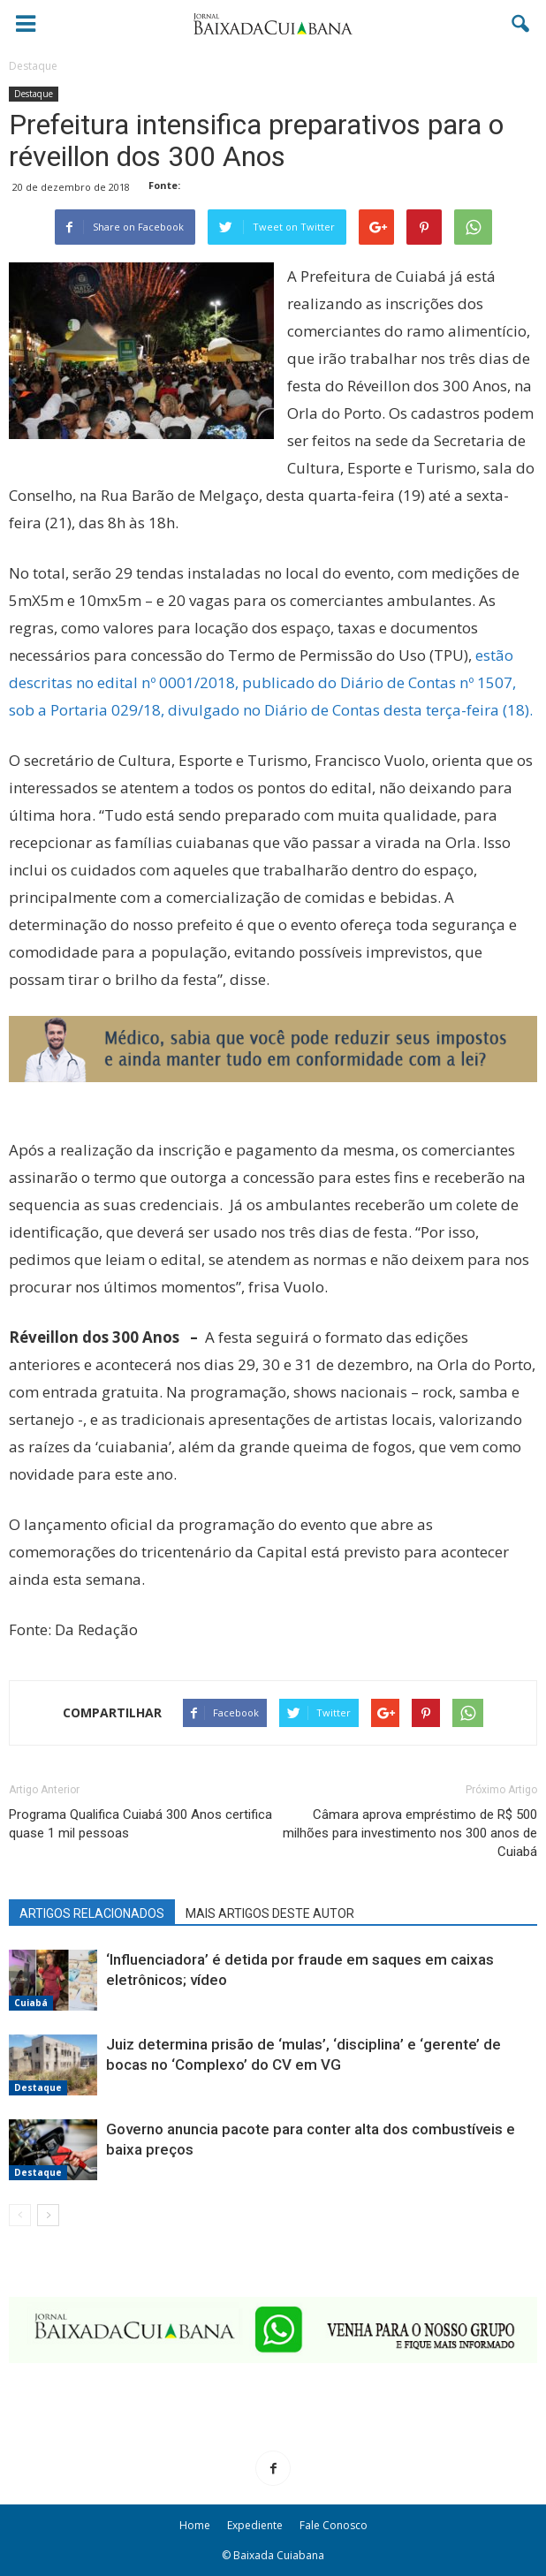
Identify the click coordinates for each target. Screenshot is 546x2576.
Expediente (255, 2525)
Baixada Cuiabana (278, 2555)
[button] (521, 24)
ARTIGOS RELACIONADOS (91, 1913)
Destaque (33, 93)
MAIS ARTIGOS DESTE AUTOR (270, 1913)
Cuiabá (31, 2002)
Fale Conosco (334, 2525)
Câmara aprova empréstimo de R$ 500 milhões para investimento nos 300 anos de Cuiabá (410, 1833)
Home (194, 2525)
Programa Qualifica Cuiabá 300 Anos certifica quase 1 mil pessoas (140, 1824)
